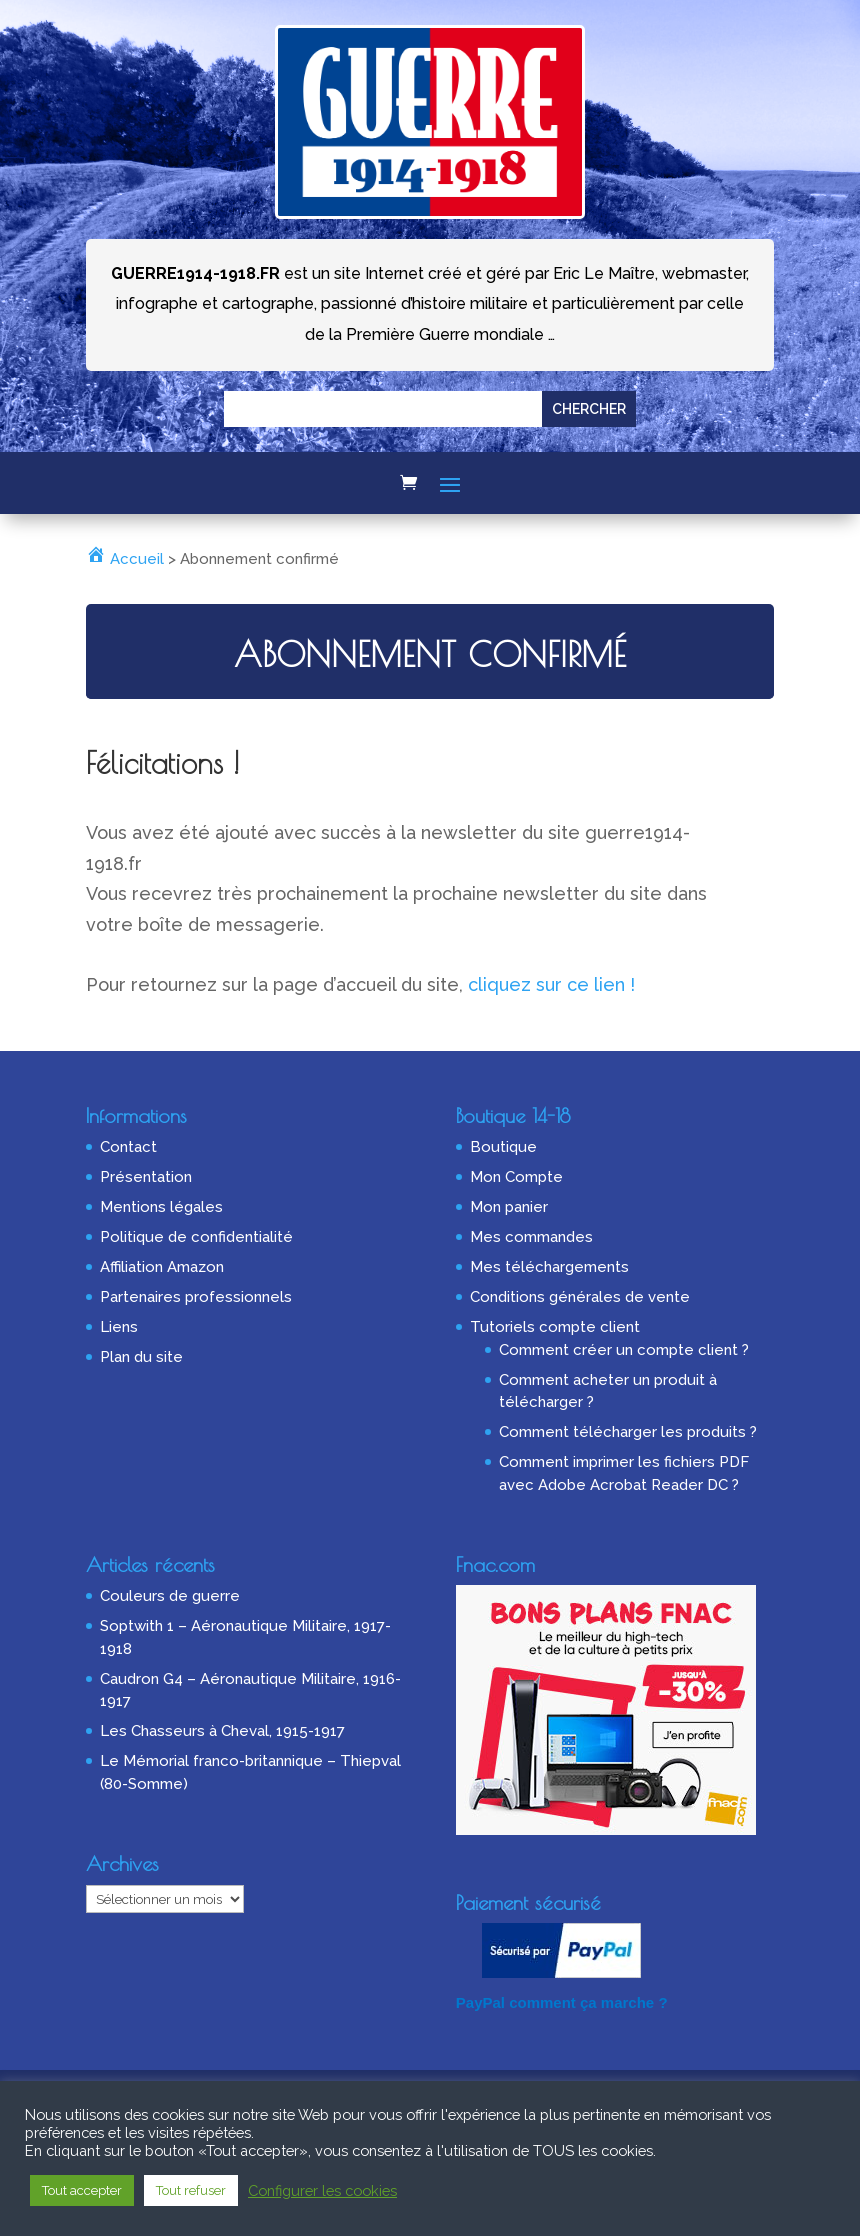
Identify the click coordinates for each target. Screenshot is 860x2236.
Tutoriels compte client (555, 1327)
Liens (119, 1327)
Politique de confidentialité (196, 1237)
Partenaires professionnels (196, 1297)
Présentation (146, 1177)
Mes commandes (531, 1237)
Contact (128, 1147)
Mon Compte (516, 1177)
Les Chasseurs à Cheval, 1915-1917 (222, 1731)
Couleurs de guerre (170, 1596)
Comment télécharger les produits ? (628, 1432)
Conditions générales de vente (580, 1297)
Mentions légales (161, 1207)
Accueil (125, 559)
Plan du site (141, 1357)
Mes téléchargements (549, 1267)
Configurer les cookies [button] (322, 2190)
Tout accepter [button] (82, 2190)
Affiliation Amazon (162, 1267)
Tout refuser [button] (191, 2190)
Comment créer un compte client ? (624, 1350)
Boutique (503, 1147)
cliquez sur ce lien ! (551, 984)
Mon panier (509, 1207)
